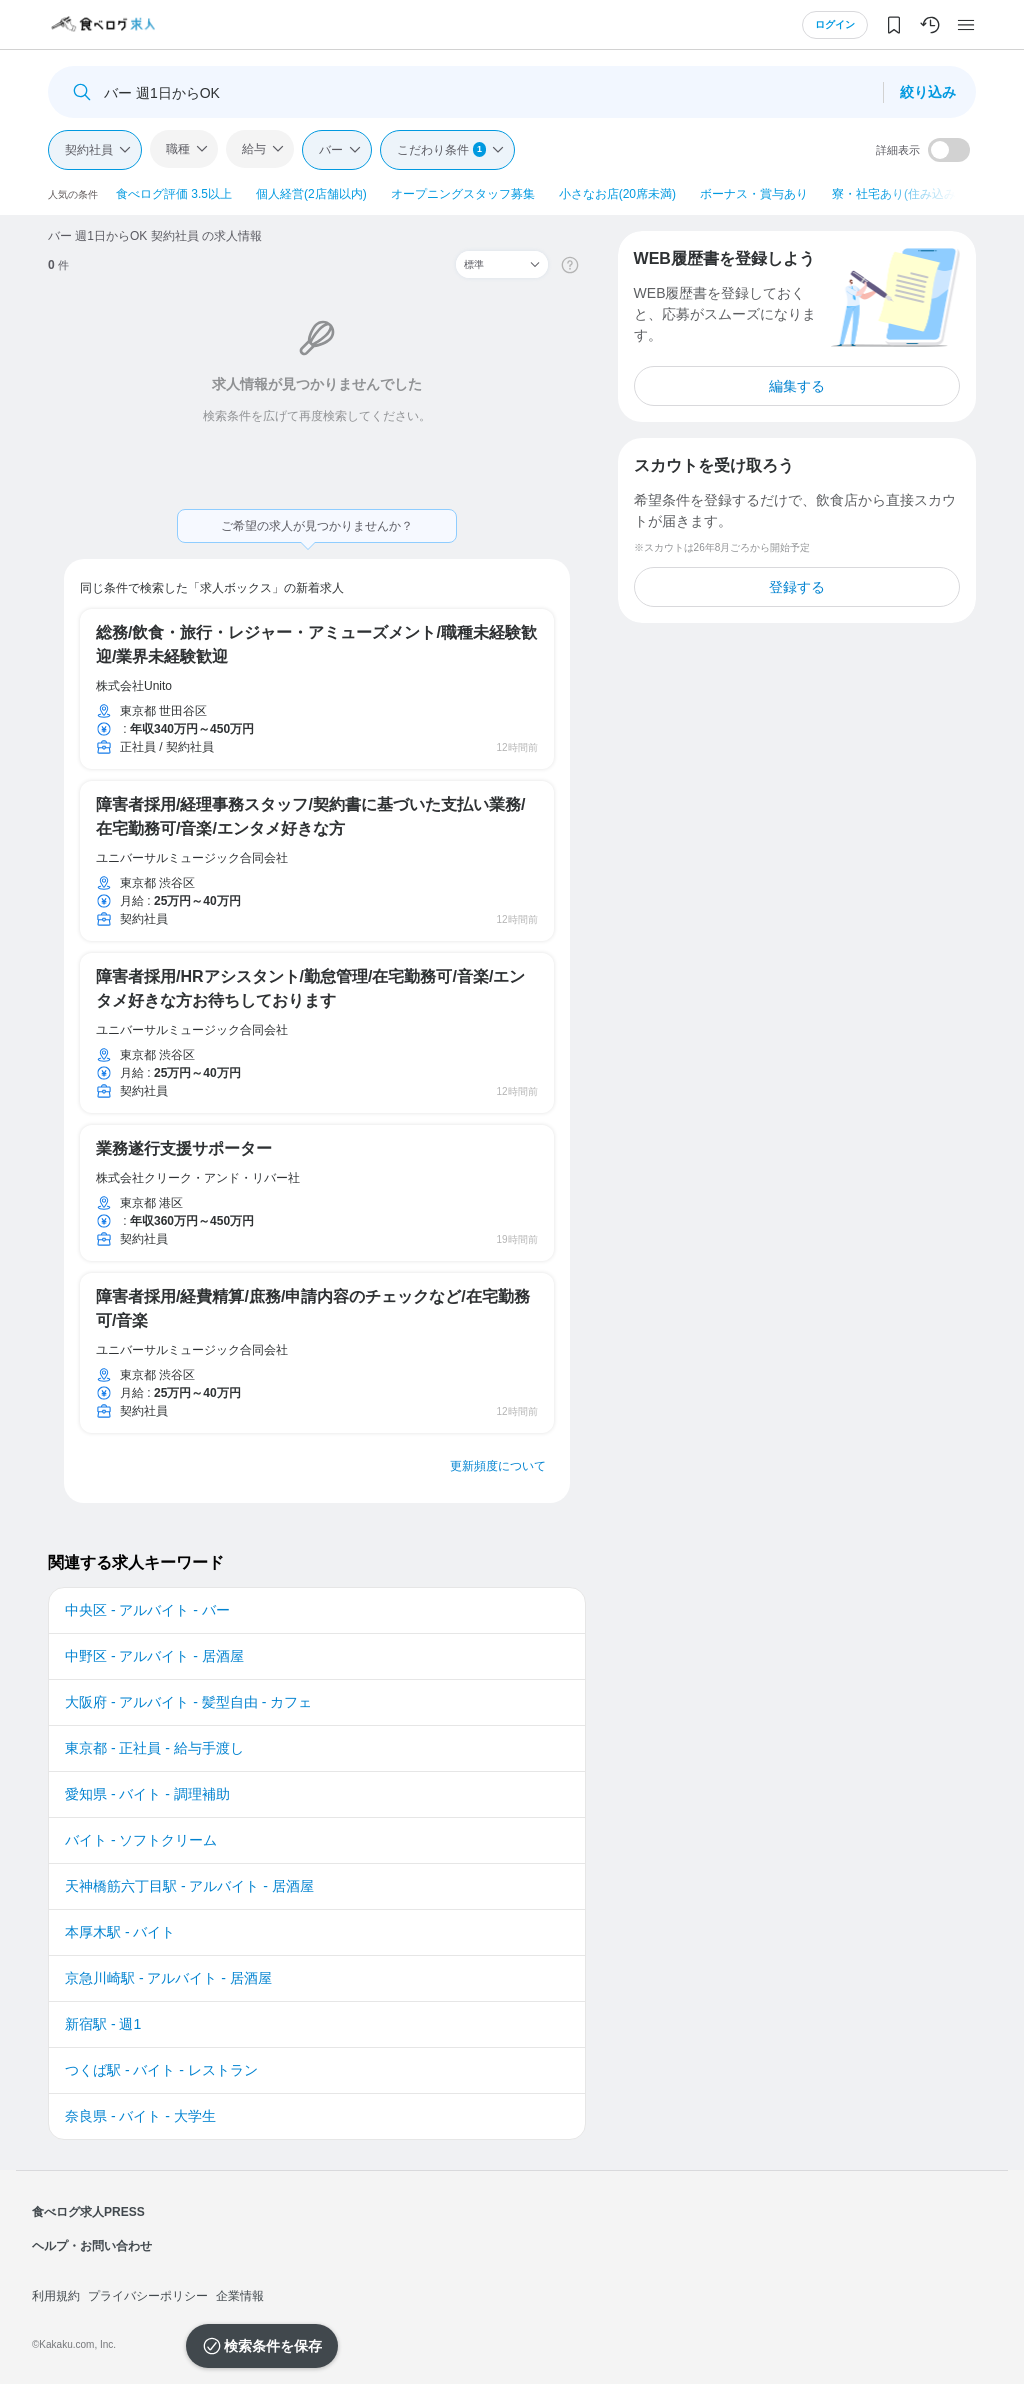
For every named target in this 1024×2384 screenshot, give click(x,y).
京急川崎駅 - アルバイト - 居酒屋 (168, 1978)
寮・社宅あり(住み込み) (896, 194)
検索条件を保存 (273, 2346)
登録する (797, 587)
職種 (178, 149)
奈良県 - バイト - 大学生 (140, 2116)
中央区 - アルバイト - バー (147, 1610)
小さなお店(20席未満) (617, 194)
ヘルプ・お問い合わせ (92, 2246)
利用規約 (56, 2296)
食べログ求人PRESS (88, 2212)
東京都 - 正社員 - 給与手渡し (154, 1748)
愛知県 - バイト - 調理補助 (147, 1794)
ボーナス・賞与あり (754, 194)
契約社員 (89, 150)
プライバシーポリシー (148, 2296)
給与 (254, 149)
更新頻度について (498, 1466)
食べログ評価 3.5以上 (174, 194)
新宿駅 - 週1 (103, 2024)
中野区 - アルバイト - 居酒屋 (154, 1656)
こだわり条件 (441, 149)
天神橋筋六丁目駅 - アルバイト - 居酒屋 (189, 1886)
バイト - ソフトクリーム (141, 1840)
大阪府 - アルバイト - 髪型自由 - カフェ (188, 1702)
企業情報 (240, 2296)
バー (331, 150)
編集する (797, 386)
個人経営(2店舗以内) (311, 194)
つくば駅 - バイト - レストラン (161, 2070)
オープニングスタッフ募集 (463, 194)
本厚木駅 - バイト (120, 1932)
